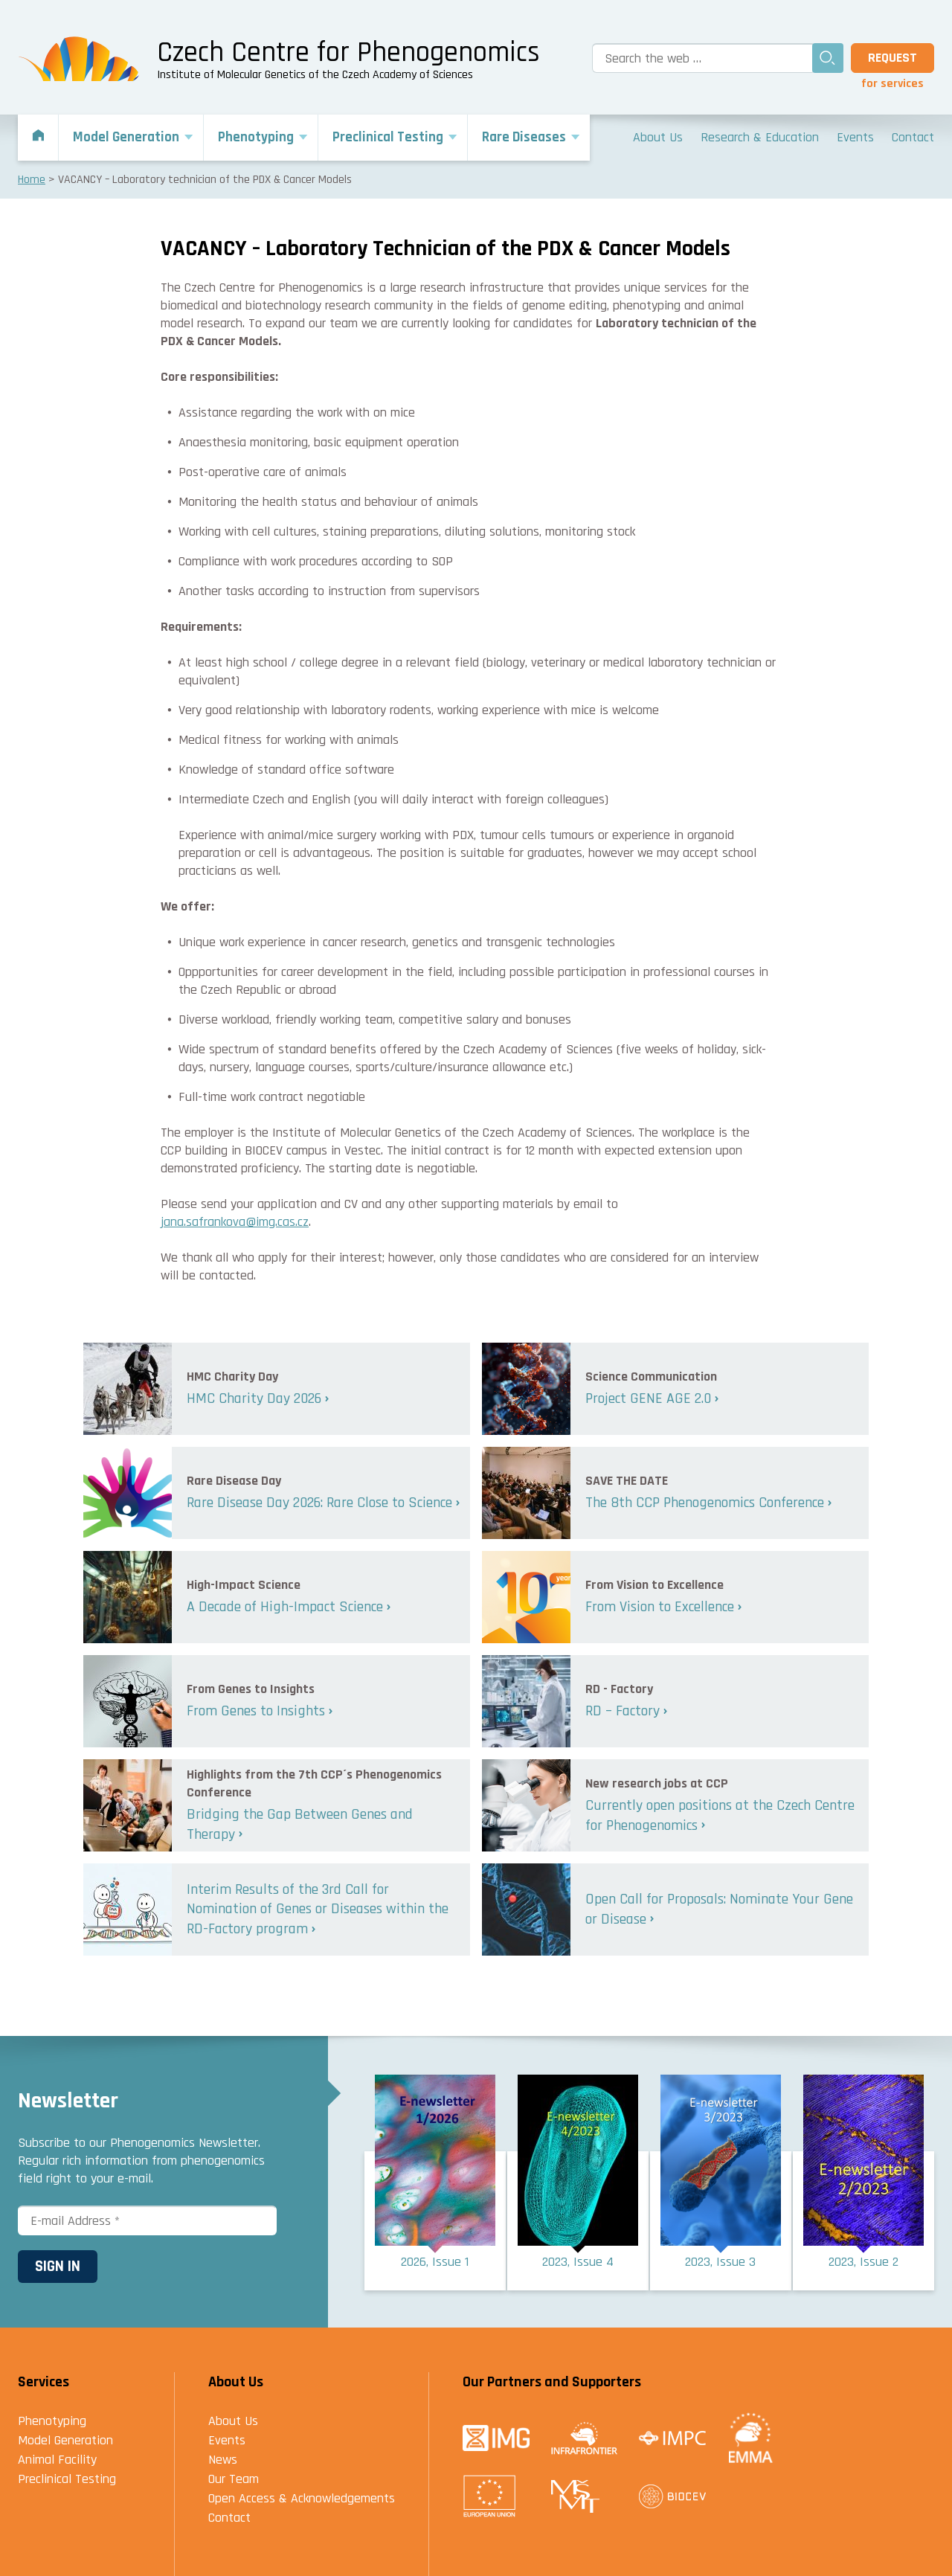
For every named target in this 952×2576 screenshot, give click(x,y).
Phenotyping (52, 2420)
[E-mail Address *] (147, 2220)
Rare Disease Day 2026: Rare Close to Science (319, 1502)
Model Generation (65, 2440)
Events (226, 2440)
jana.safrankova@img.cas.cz (235, 1221)
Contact (229, 2517)
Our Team (233, 2478)
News (222, 2459)
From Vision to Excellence (659, 1606)
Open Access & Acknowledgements (301, 2498)
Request (892, 57)
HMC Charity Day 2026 (254, 1398)
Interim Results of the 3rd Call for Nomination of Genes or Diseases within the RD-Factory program (317, 1909)
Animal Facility (57, 2459)
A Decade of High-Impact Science (285, 1606)
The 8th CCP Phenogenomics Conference (704, 1502)
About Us (233, 2420)
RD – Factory (622, 1711)
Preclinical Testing (67, 2478)
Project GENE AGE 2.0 (648, 1398)
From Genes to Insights (256, 1711)
